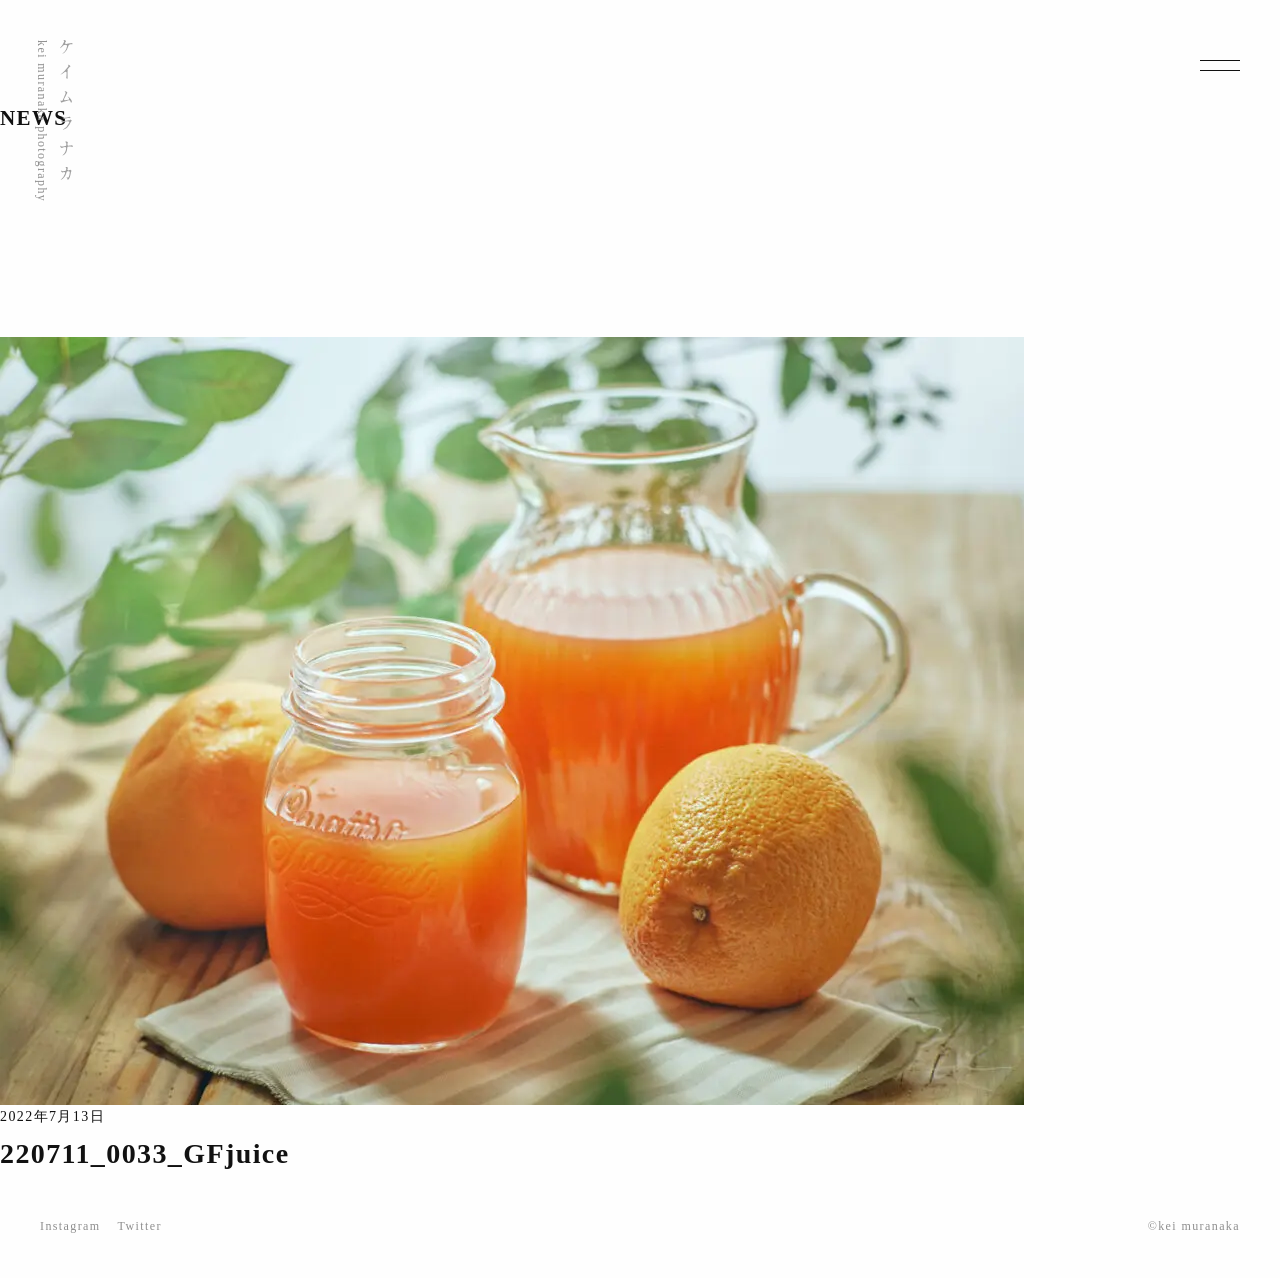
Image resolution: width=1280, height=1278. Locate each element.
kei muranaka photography (42, 121)
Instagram (70, 1226)
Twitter (140, 1226)
